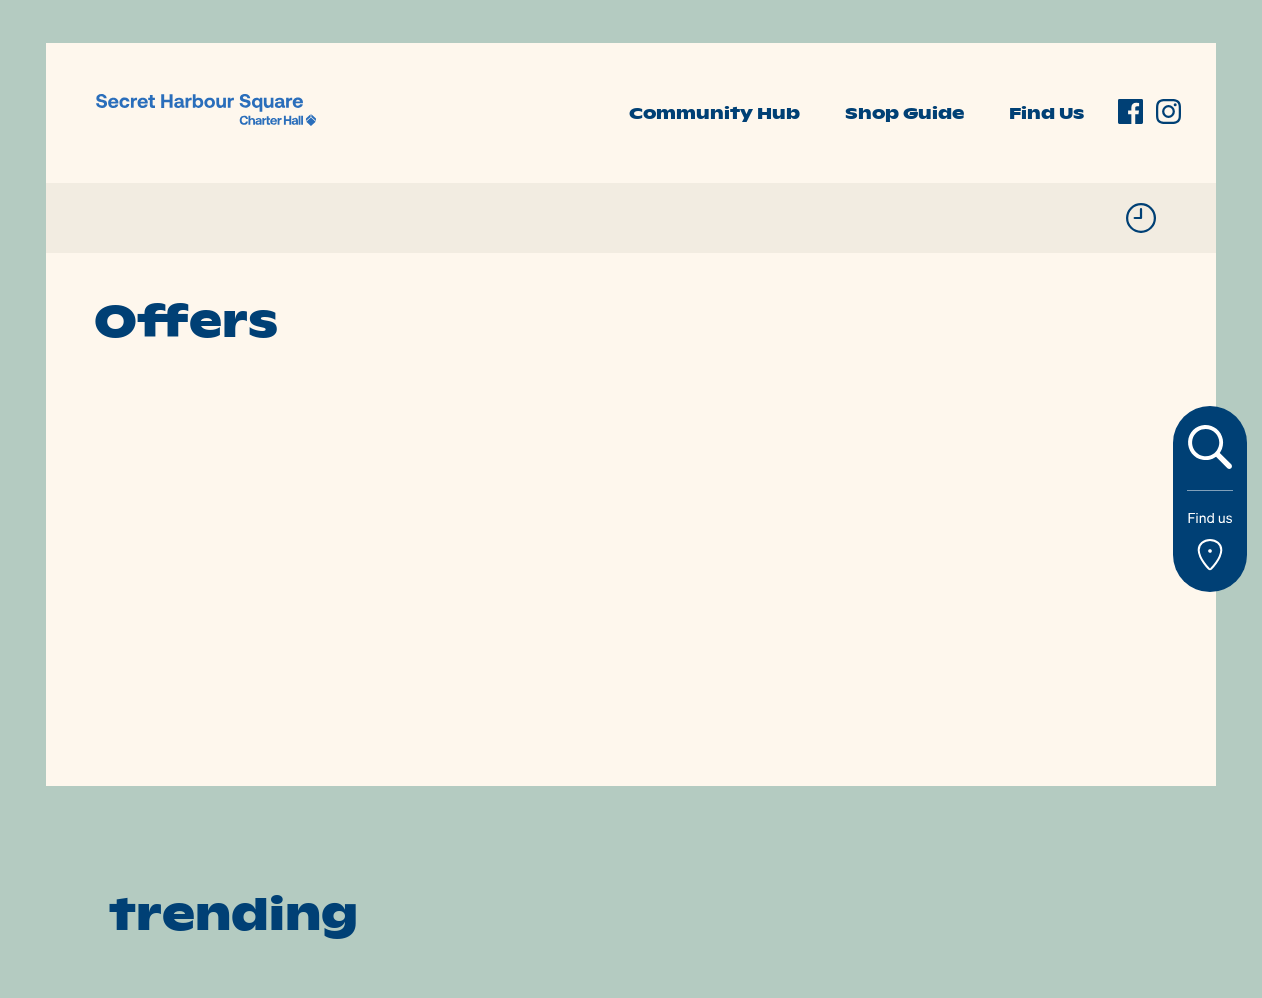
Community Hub (714, 113)
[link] (206, 110)
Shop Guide (904, 113)
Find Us (1046, 113)
